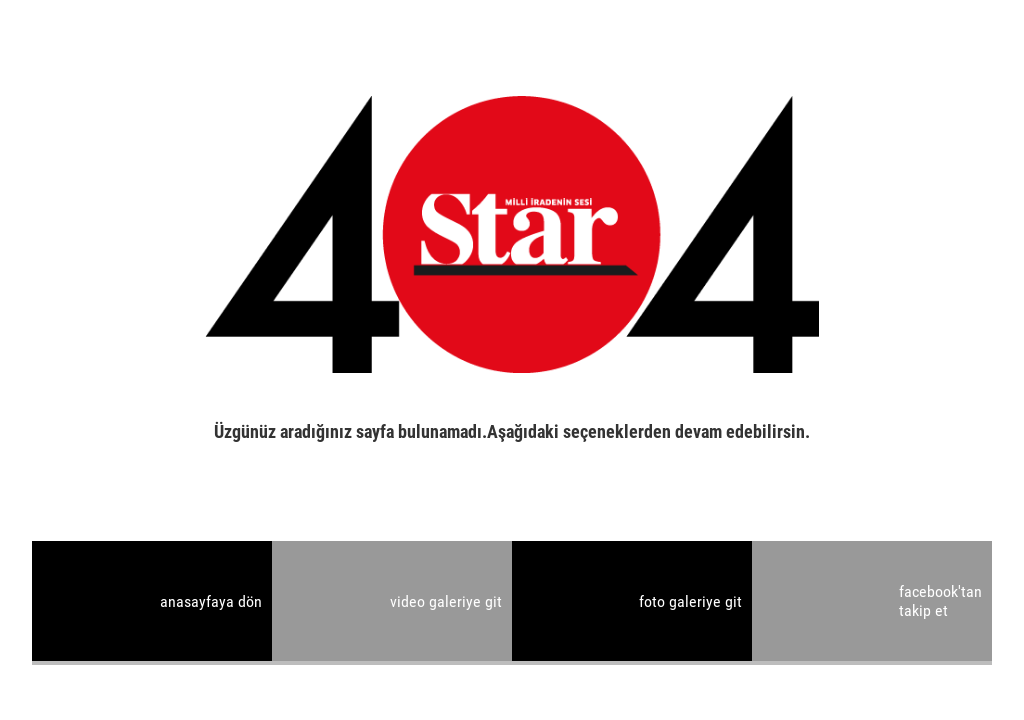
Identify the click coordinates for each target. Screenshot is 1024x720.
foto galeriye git (690, 601)
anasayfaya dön (211, 601)
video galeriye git (446, 601)
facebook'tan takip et (940, 601)
